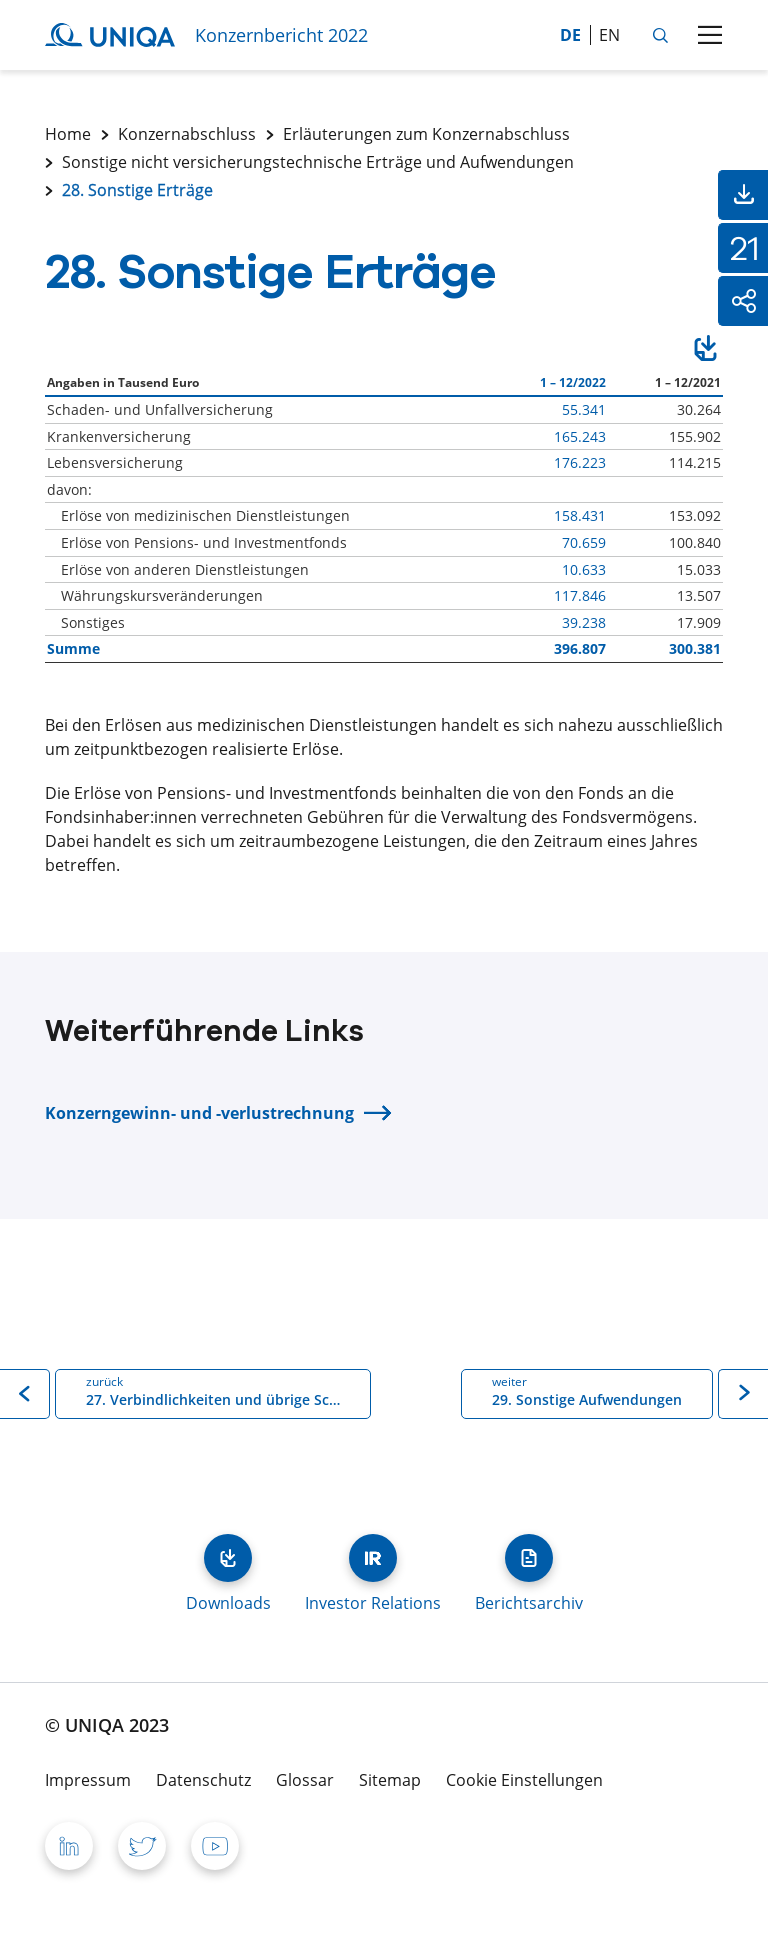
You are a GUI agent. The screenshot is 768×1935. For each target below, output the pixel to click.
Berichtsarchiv (529, 1558)
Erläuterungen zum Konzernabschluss (426, 134)
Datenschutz (203, 1780)
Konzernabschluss (187, 134)
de (570, 35)
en (609, 35)
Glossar (305, 1780)
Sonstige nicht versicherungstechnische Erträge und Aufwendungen (318, 162)
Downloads (228, 1558)
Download (705, 351)
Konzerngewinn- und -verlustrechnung (199, 1113)
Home (68, 134)
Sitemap (390, 1780)
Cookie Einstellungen (524, 1780)
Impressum (88, 1780)
